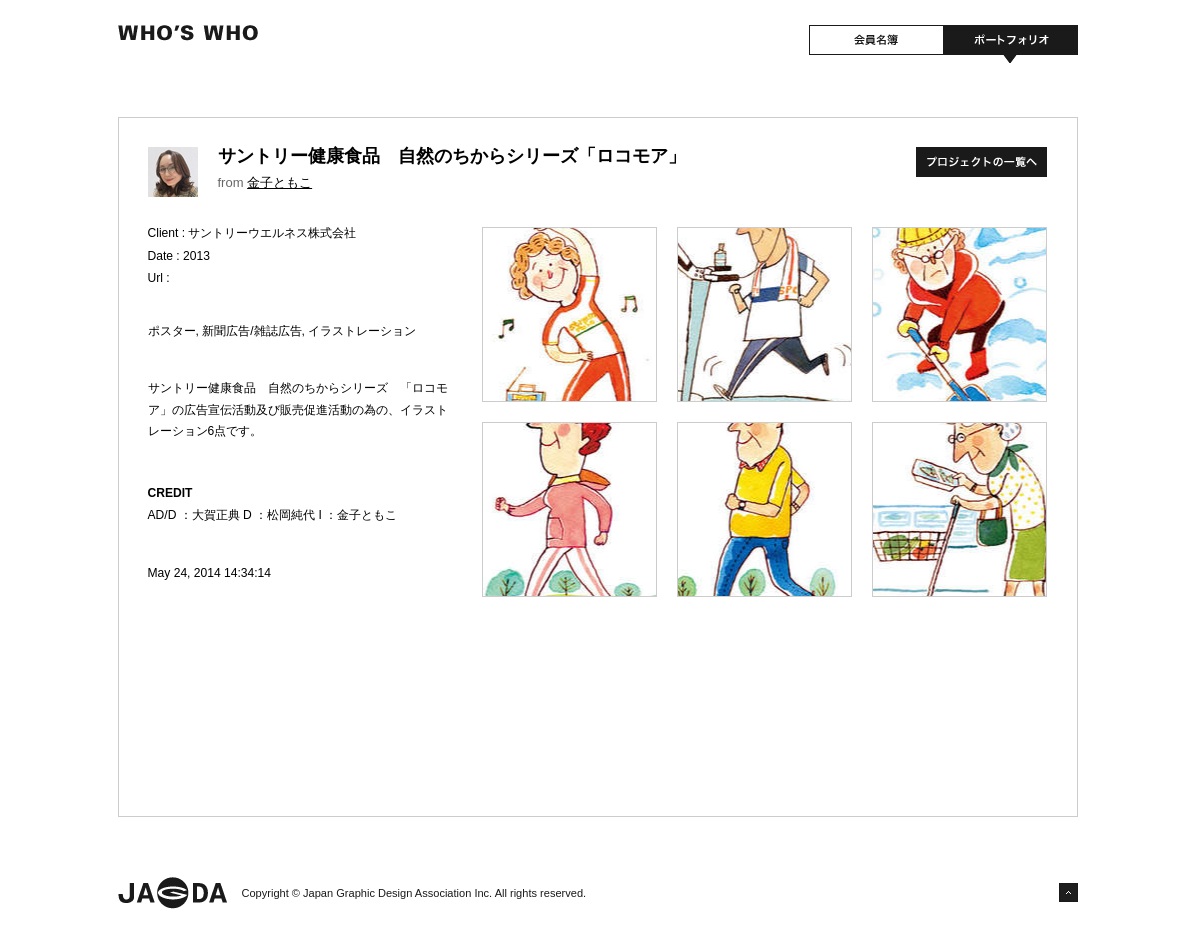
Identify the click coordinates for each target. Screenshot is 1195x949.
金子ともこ (279, 182)
